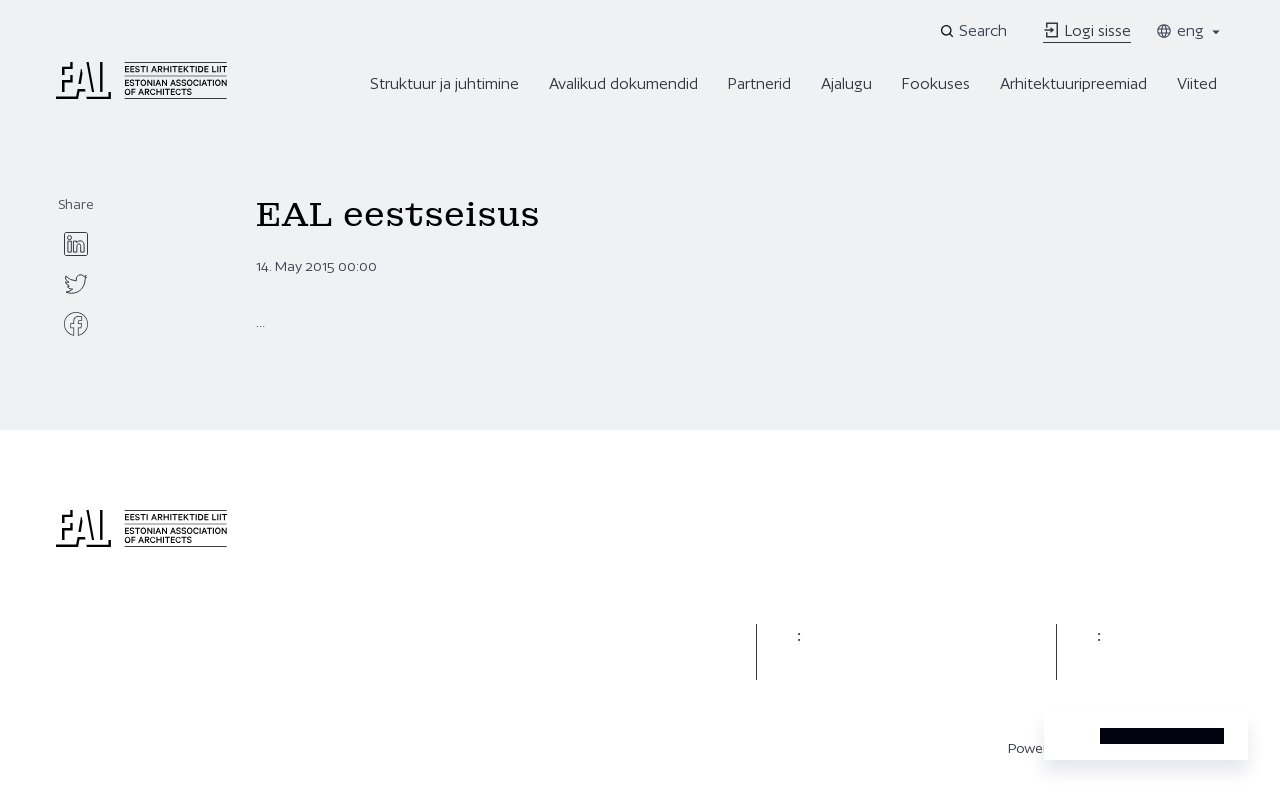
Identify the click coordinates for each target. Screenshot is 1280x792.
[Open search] (975, 31)
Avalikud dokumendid (623, 83)
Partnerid (759, 83)
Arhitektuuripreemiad (1073, 83)
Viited (1197, 83)
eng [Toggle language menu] (1189, 30)
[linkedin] (76, 244)
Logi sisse (1087, 30)
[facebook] (76, 324)
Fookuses (936, 83)
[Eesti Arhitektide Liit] (141, 94)
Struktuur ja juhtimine (444, 83)
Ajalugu (846, 83)
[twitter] (76, 284)
